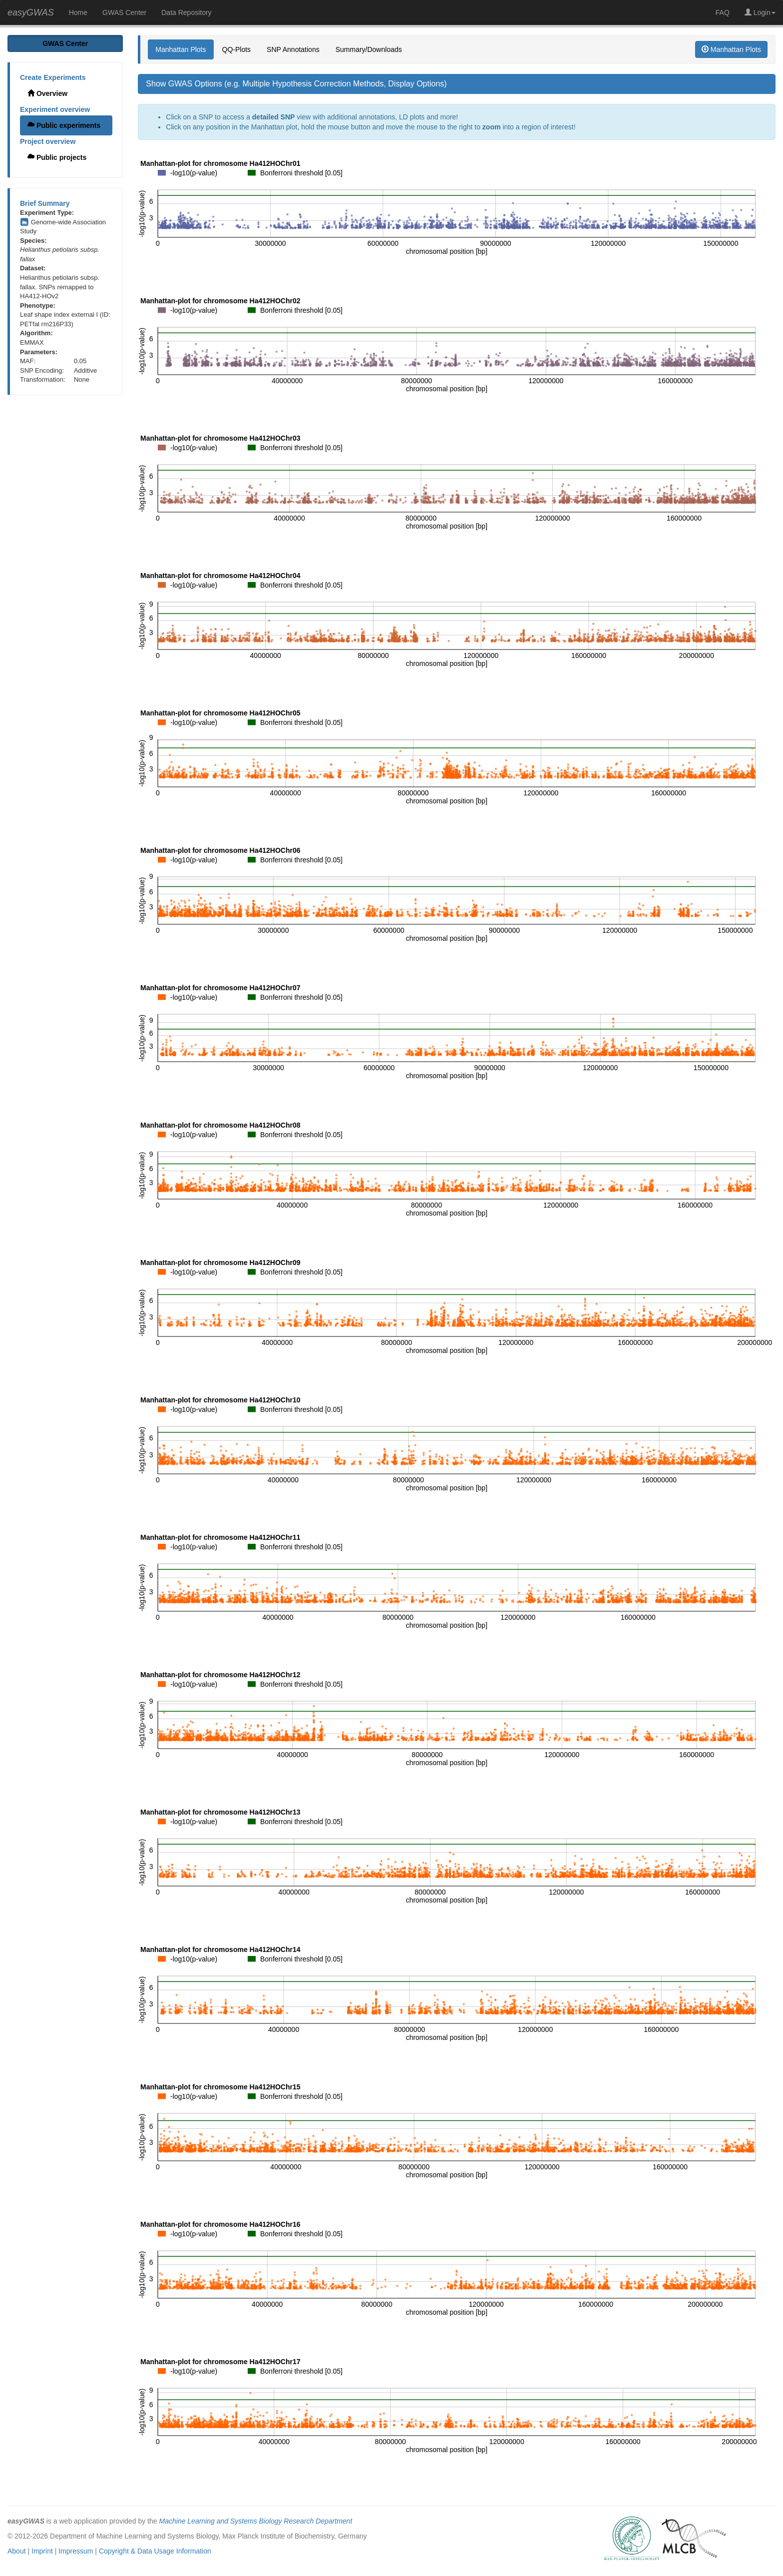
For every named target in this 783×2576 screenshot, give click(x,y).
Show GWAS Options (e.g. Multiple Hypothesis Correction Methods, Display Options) (296, 83)
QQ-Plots (236, 49)
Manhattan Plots (180, 49)
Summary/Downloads (369, 49)
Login (760, 12)
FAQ (723, 12)
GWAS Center (124, 12)
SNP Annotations (293, 49)
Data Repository (186, 12)
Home (78, 12)
